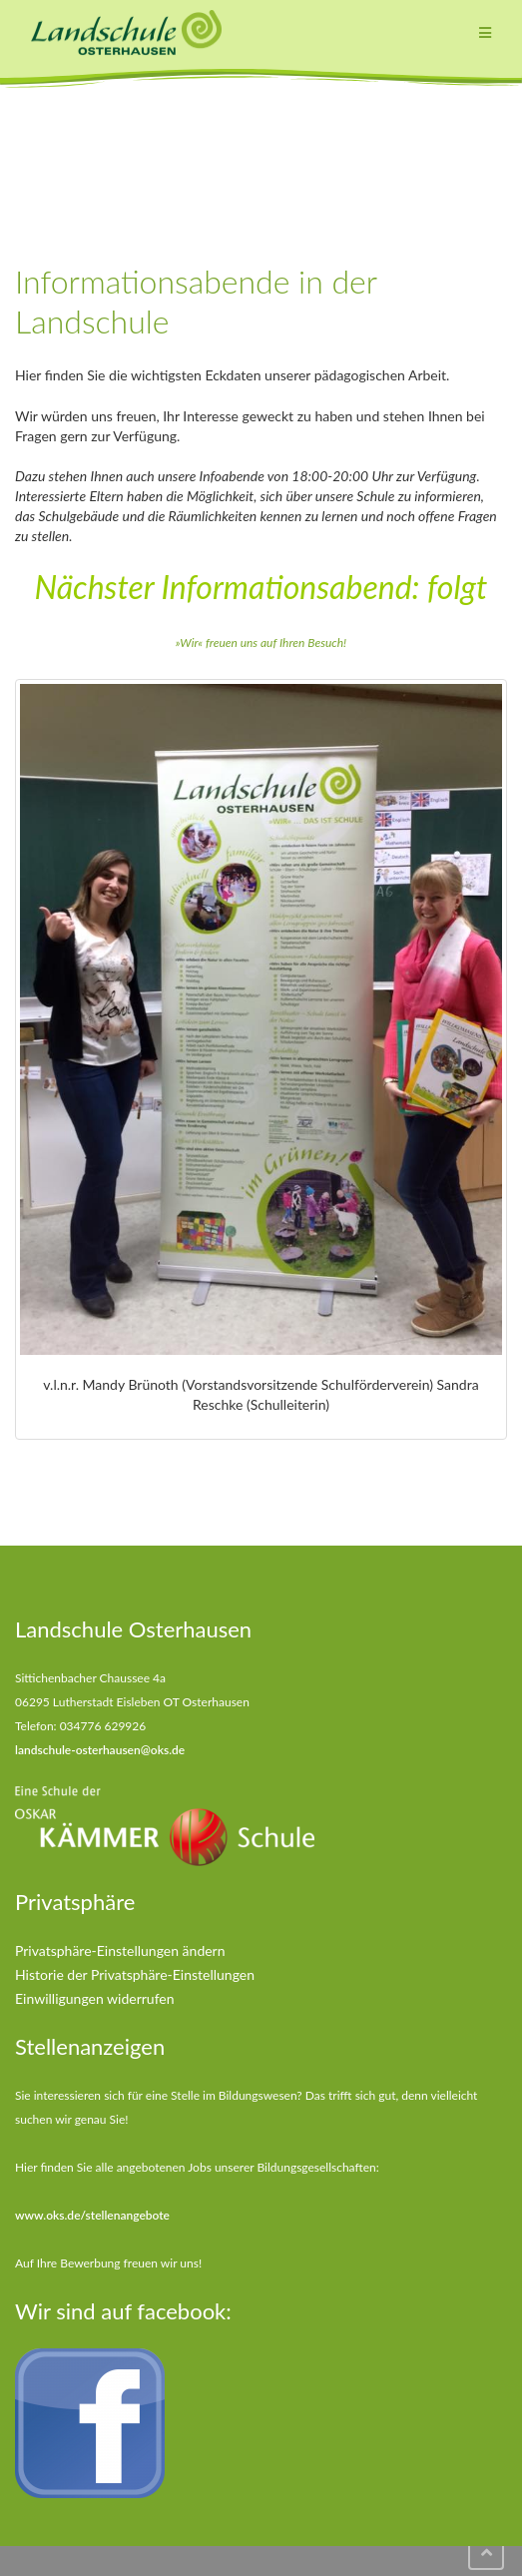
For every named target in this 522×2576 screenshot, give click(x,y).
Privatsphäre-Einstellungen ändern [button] (120, 1950)
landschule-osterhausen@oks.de (100, 1749)
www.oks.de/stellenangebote (92, 2215)
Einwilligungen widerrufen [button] (95, 1998)
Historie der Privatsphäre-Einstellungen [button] (135, 1974)
